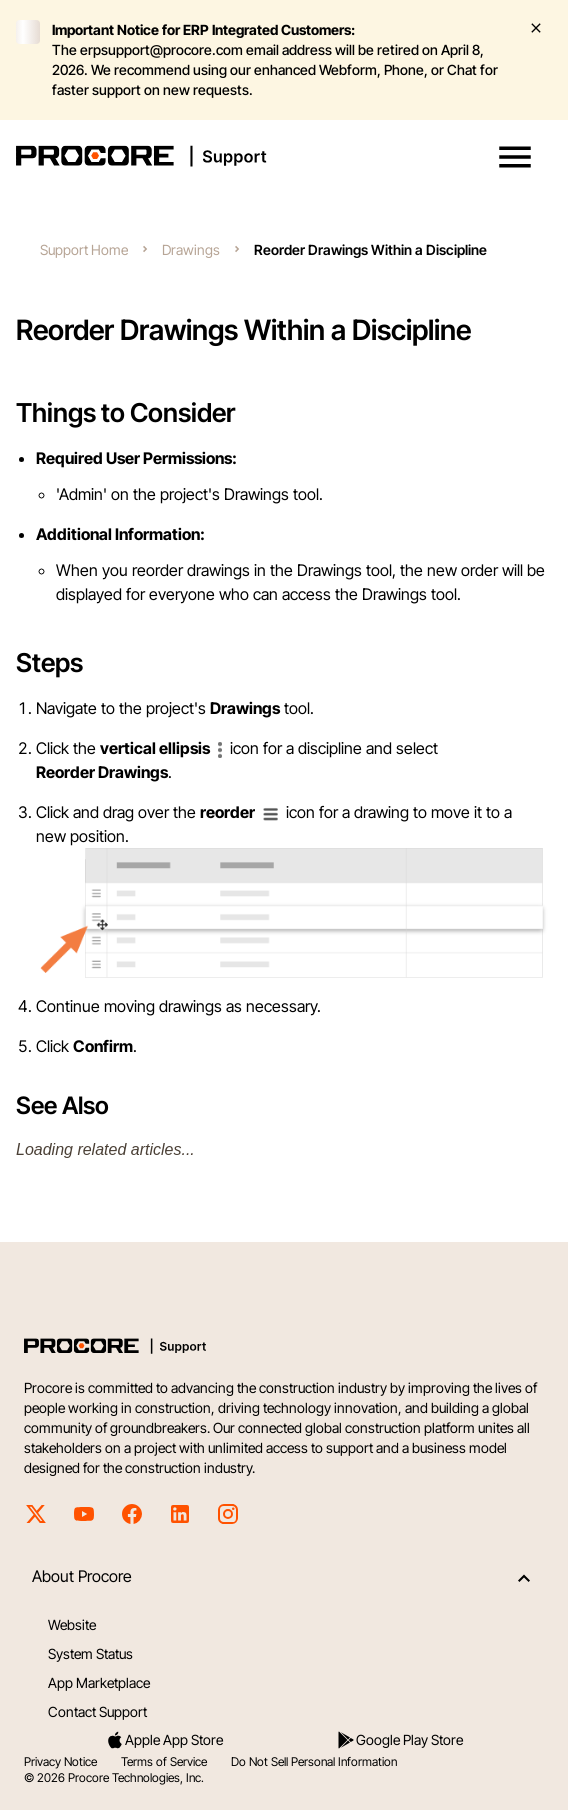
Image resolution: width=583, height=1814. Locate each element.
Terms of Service (164, 1761)
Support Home (84, 249)
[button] (515, 157)
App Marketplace (99, 1682)
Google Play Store (399, 1740)
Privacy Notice (60, 1761)
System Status (90, 1653)
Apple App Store (164, 1740)
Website (72, 1624)
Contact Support (97, 1711)
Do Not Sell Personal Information (314, 1761)
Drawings (191, 249)
